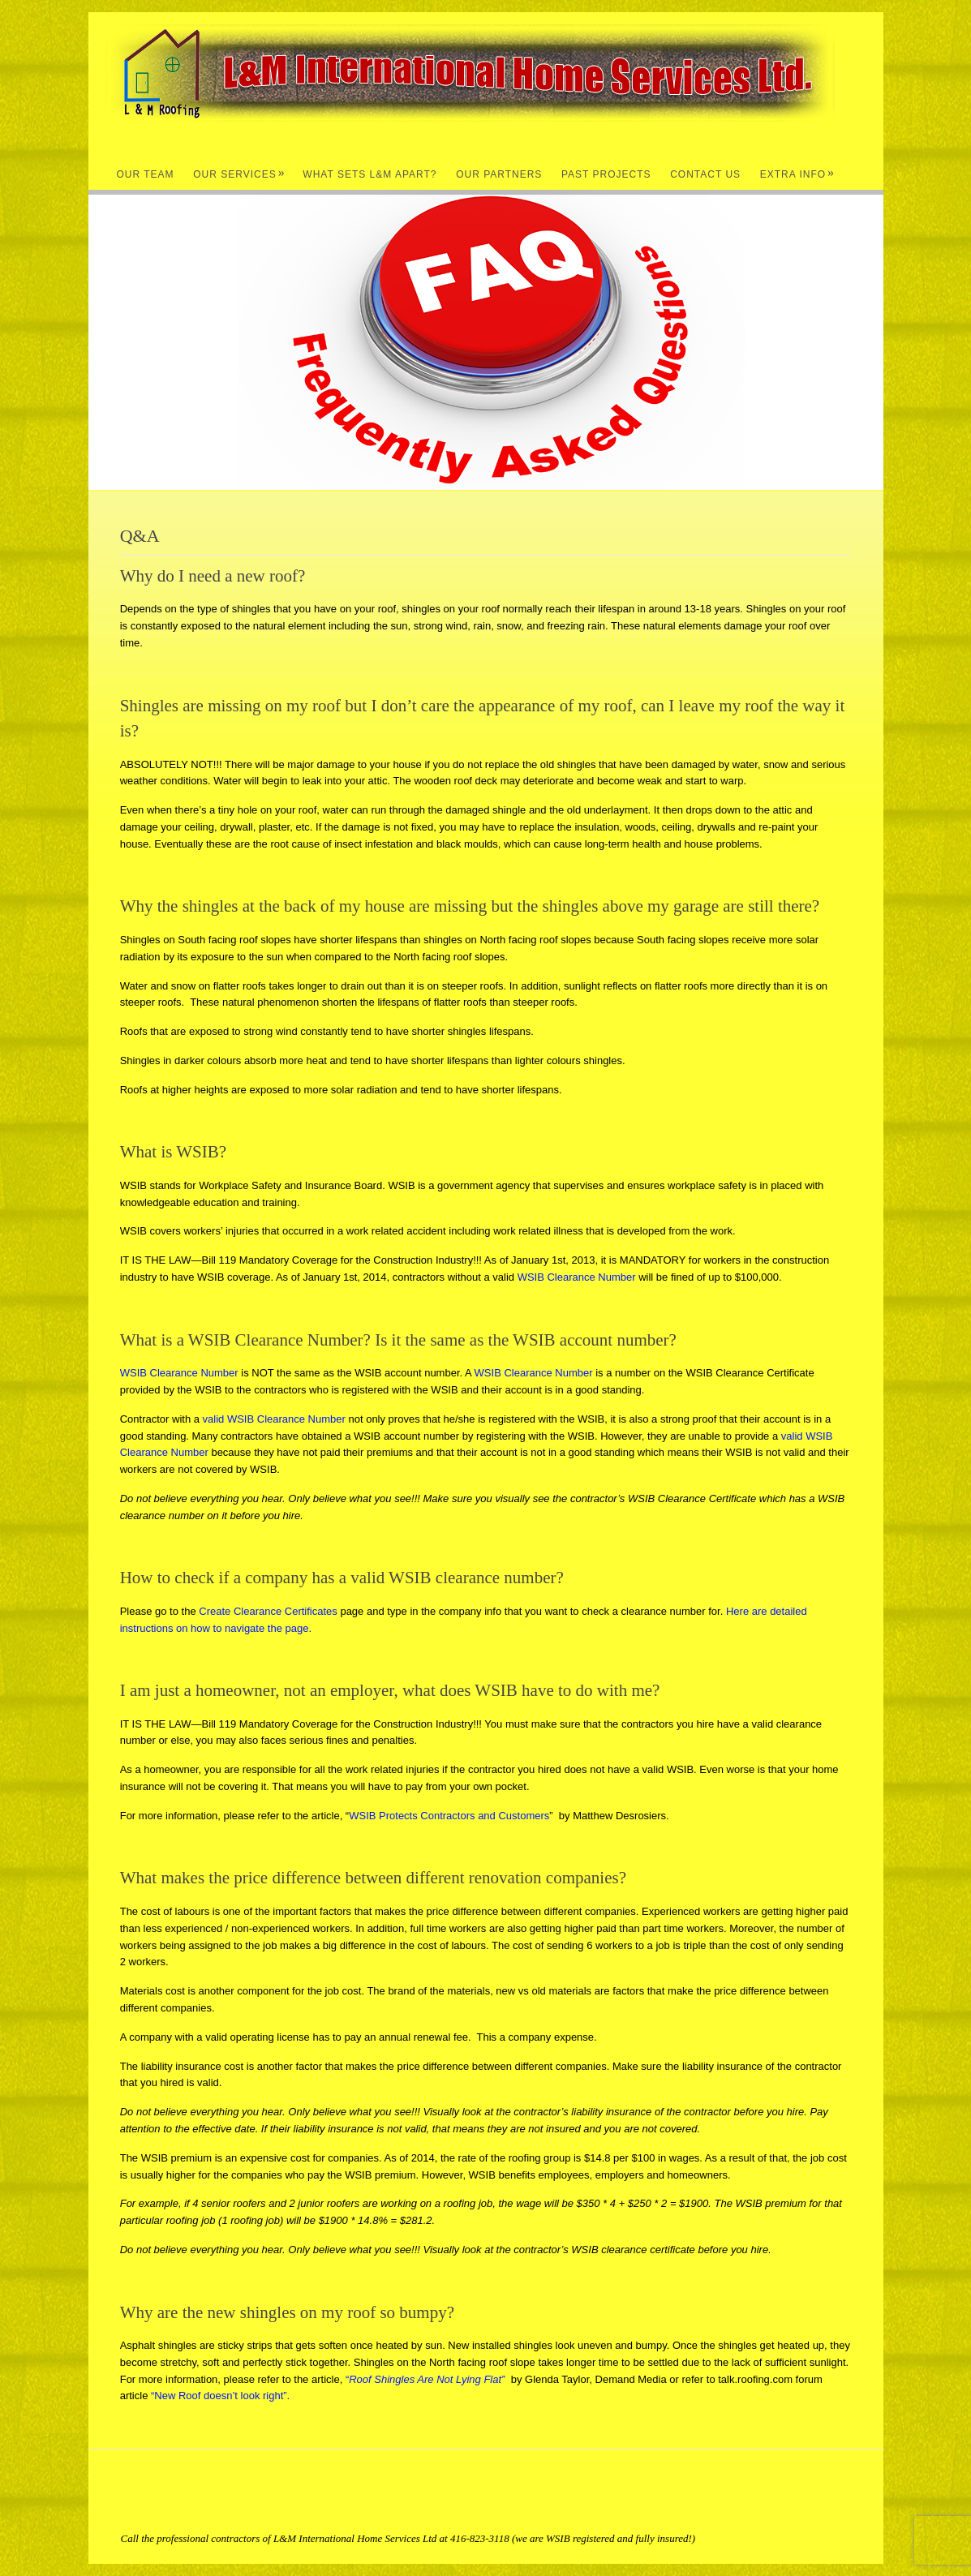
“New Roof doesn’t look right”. (220, 2395)
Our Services (239, 174)
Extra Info (797, 174)
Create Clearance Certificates (268, 1611)
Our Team (145, 174)
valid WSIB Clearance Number (274, 1419)
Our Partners (499, 174)
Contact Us (705, 174)
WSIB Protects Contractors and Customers (449, 1816)
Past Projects (606, 174)
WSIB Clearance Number (577, 1277)
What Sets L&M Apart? (369, 174)
